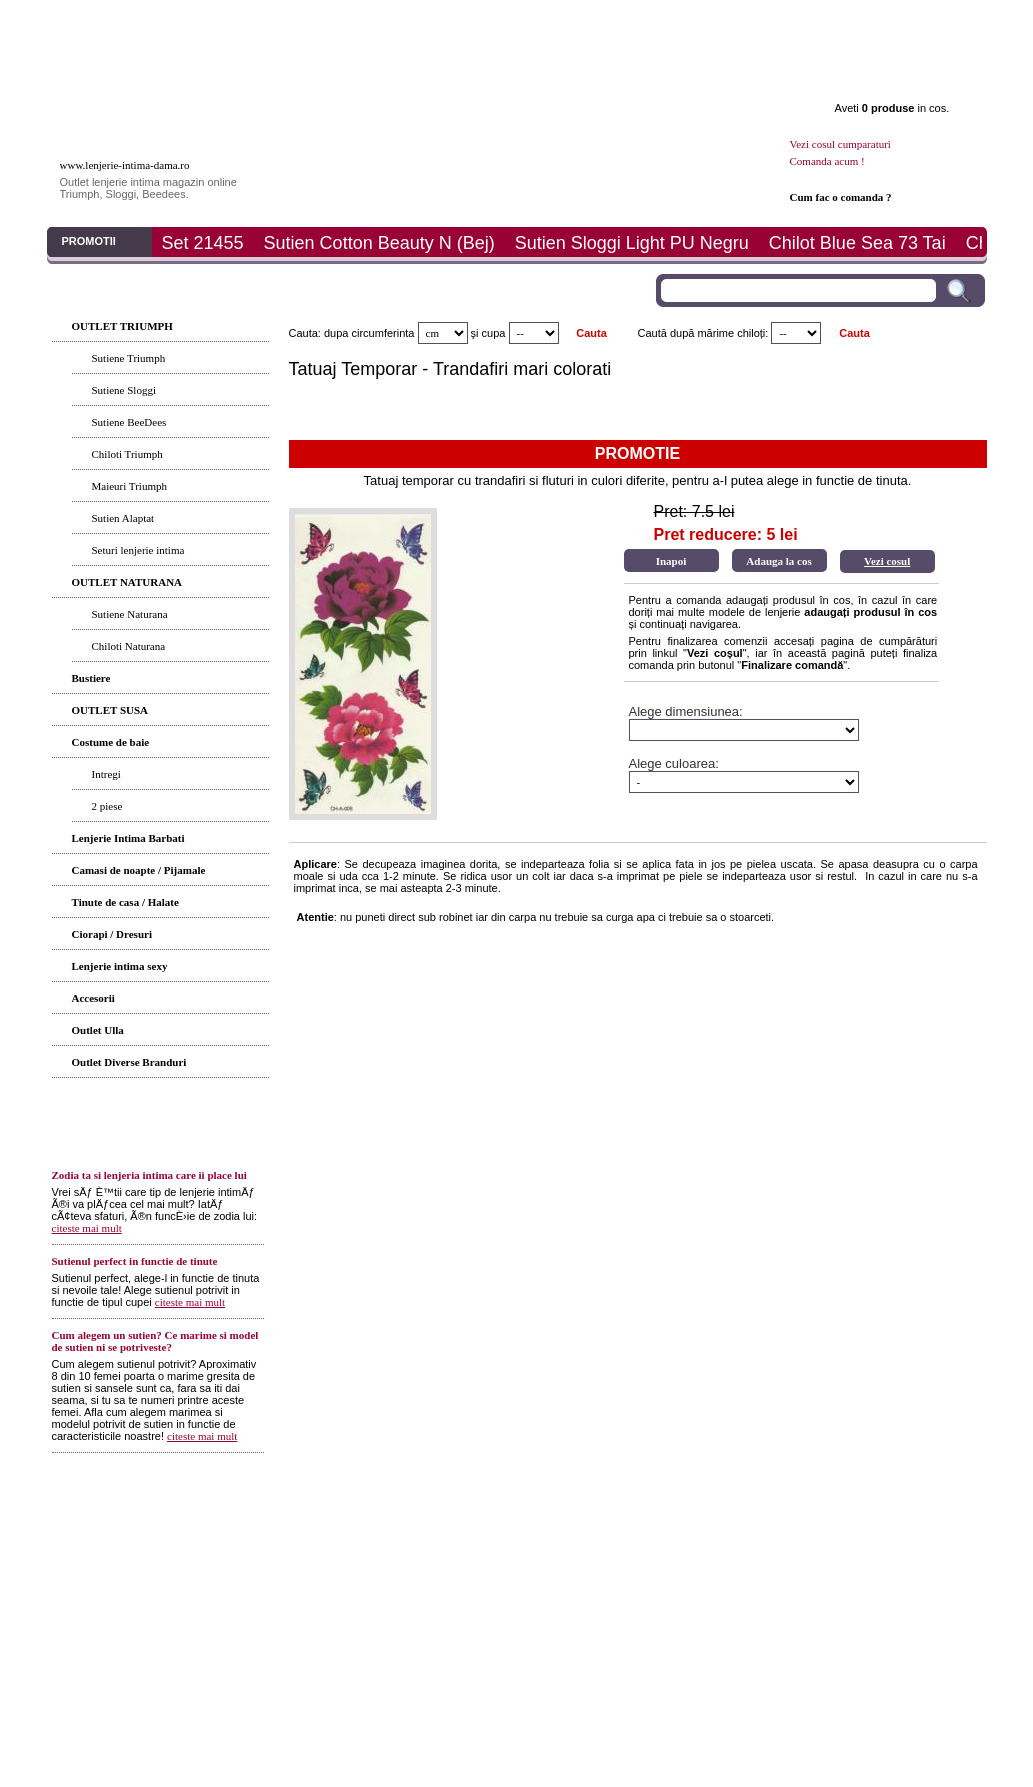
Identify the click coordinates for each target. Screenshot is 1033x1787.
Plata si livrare (639, 21)
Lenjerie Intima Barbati (128, 838)
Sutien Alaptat (123, 518)
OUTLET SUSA (110, 710)
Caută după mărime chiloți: (703, 333)
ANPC (621, 1533)
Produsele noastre (163, 1533)
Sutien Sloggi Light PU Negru (632, 243)
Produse (247, 21)
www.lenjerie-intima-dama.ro (125, 165)
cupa (494, 333)
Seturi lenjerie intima (138, 550)
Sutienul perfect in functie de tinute (135, 1261)
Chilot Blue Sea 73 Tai (857, 243)
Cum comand (285, 1533)
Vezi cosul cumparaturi (840, 144)
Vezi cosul (887, 561)
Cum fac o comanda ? (841, 197)
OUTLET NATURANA (127, 582)
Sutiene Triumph (129, 358)
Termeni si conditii (455, 1509)
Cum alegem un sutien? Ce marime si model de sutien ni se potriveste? (155, 1341)
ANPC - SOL (674, 1533)
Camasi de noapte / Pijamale (139, 870)
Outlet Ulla (98, 1030)
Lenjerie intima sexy (120, 966)
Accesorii (93, 998)
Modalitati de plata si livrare (386, 1533)
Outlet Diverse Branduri (129, 1062)
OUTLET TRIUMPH (122, 326)
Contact (901, 21)
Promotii (770, 21)
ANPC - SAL (743, 1533)
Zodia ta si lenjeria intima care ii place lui (149, 1175)
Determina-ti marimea (505, 1533)
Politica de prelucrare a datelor (849, 1533)
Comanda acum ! (827, 161)
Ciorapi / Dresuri (112, 934)
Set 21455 (203, 243)
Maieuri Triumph (129, 486)
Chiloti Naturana (129, 646)
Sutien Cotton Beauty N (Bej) (379, 243)
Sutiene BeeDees (129, 422)
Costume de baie (111, 742)
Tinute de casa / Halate (125, 902)
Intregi (106, 774)
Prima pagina (116, 21)
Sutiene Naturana (130, 614)
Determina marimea (509, 21)
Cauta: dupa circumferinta (352, 333)
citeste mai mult (87, 1228)
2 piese (107, 806)
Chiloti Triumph (127, 454)
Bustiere (91, 678)
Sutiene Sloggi (124, 390)
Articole (377, 21)
